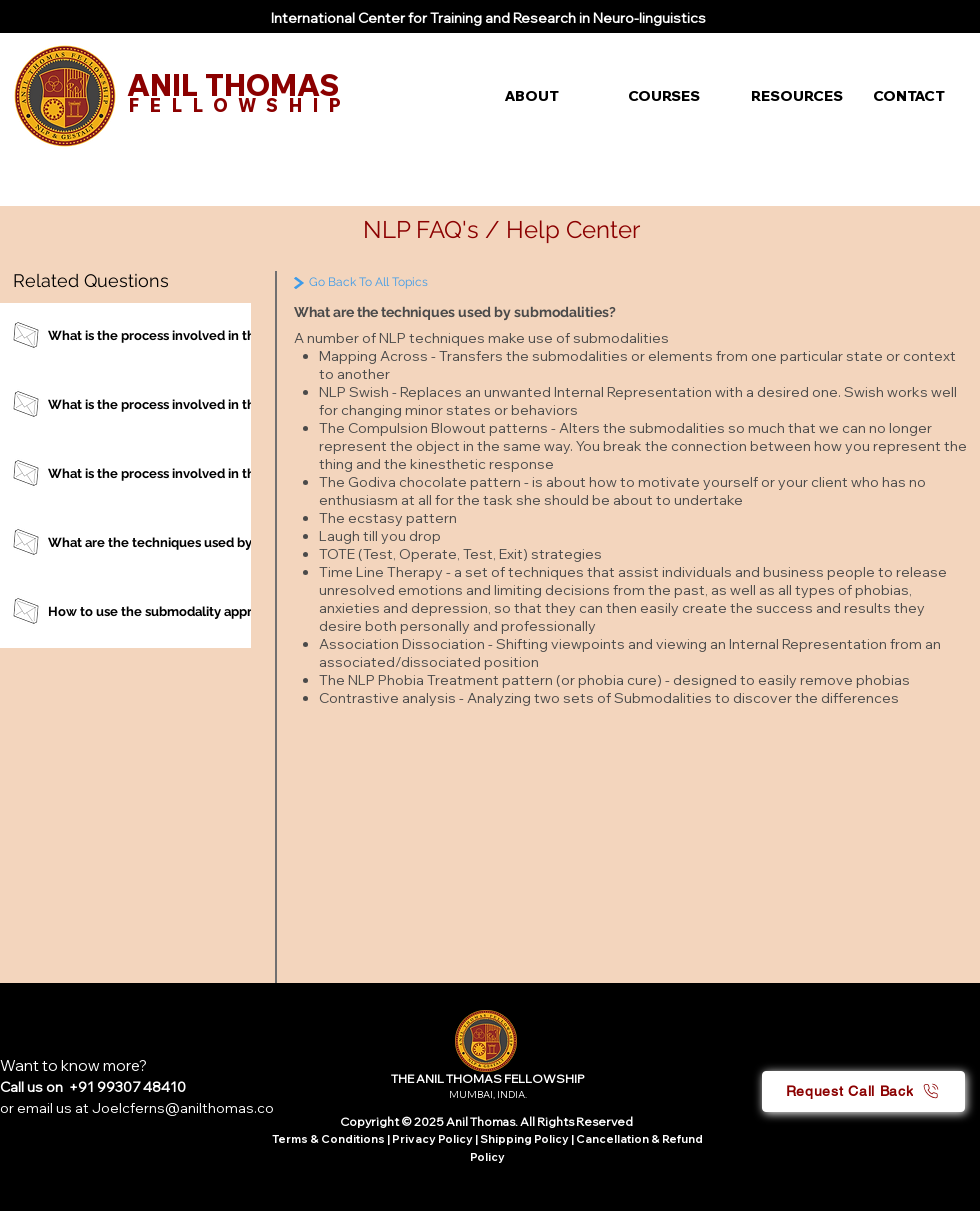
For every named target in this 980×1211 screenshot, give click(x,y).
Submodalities (664, 698)
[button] (551, 96)
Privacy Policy (433, 1139)
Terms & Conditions (328, 1139)
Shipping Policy (524, 1139)
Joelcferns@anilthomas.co (183, 1108)
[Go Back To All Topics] (411, 282)
